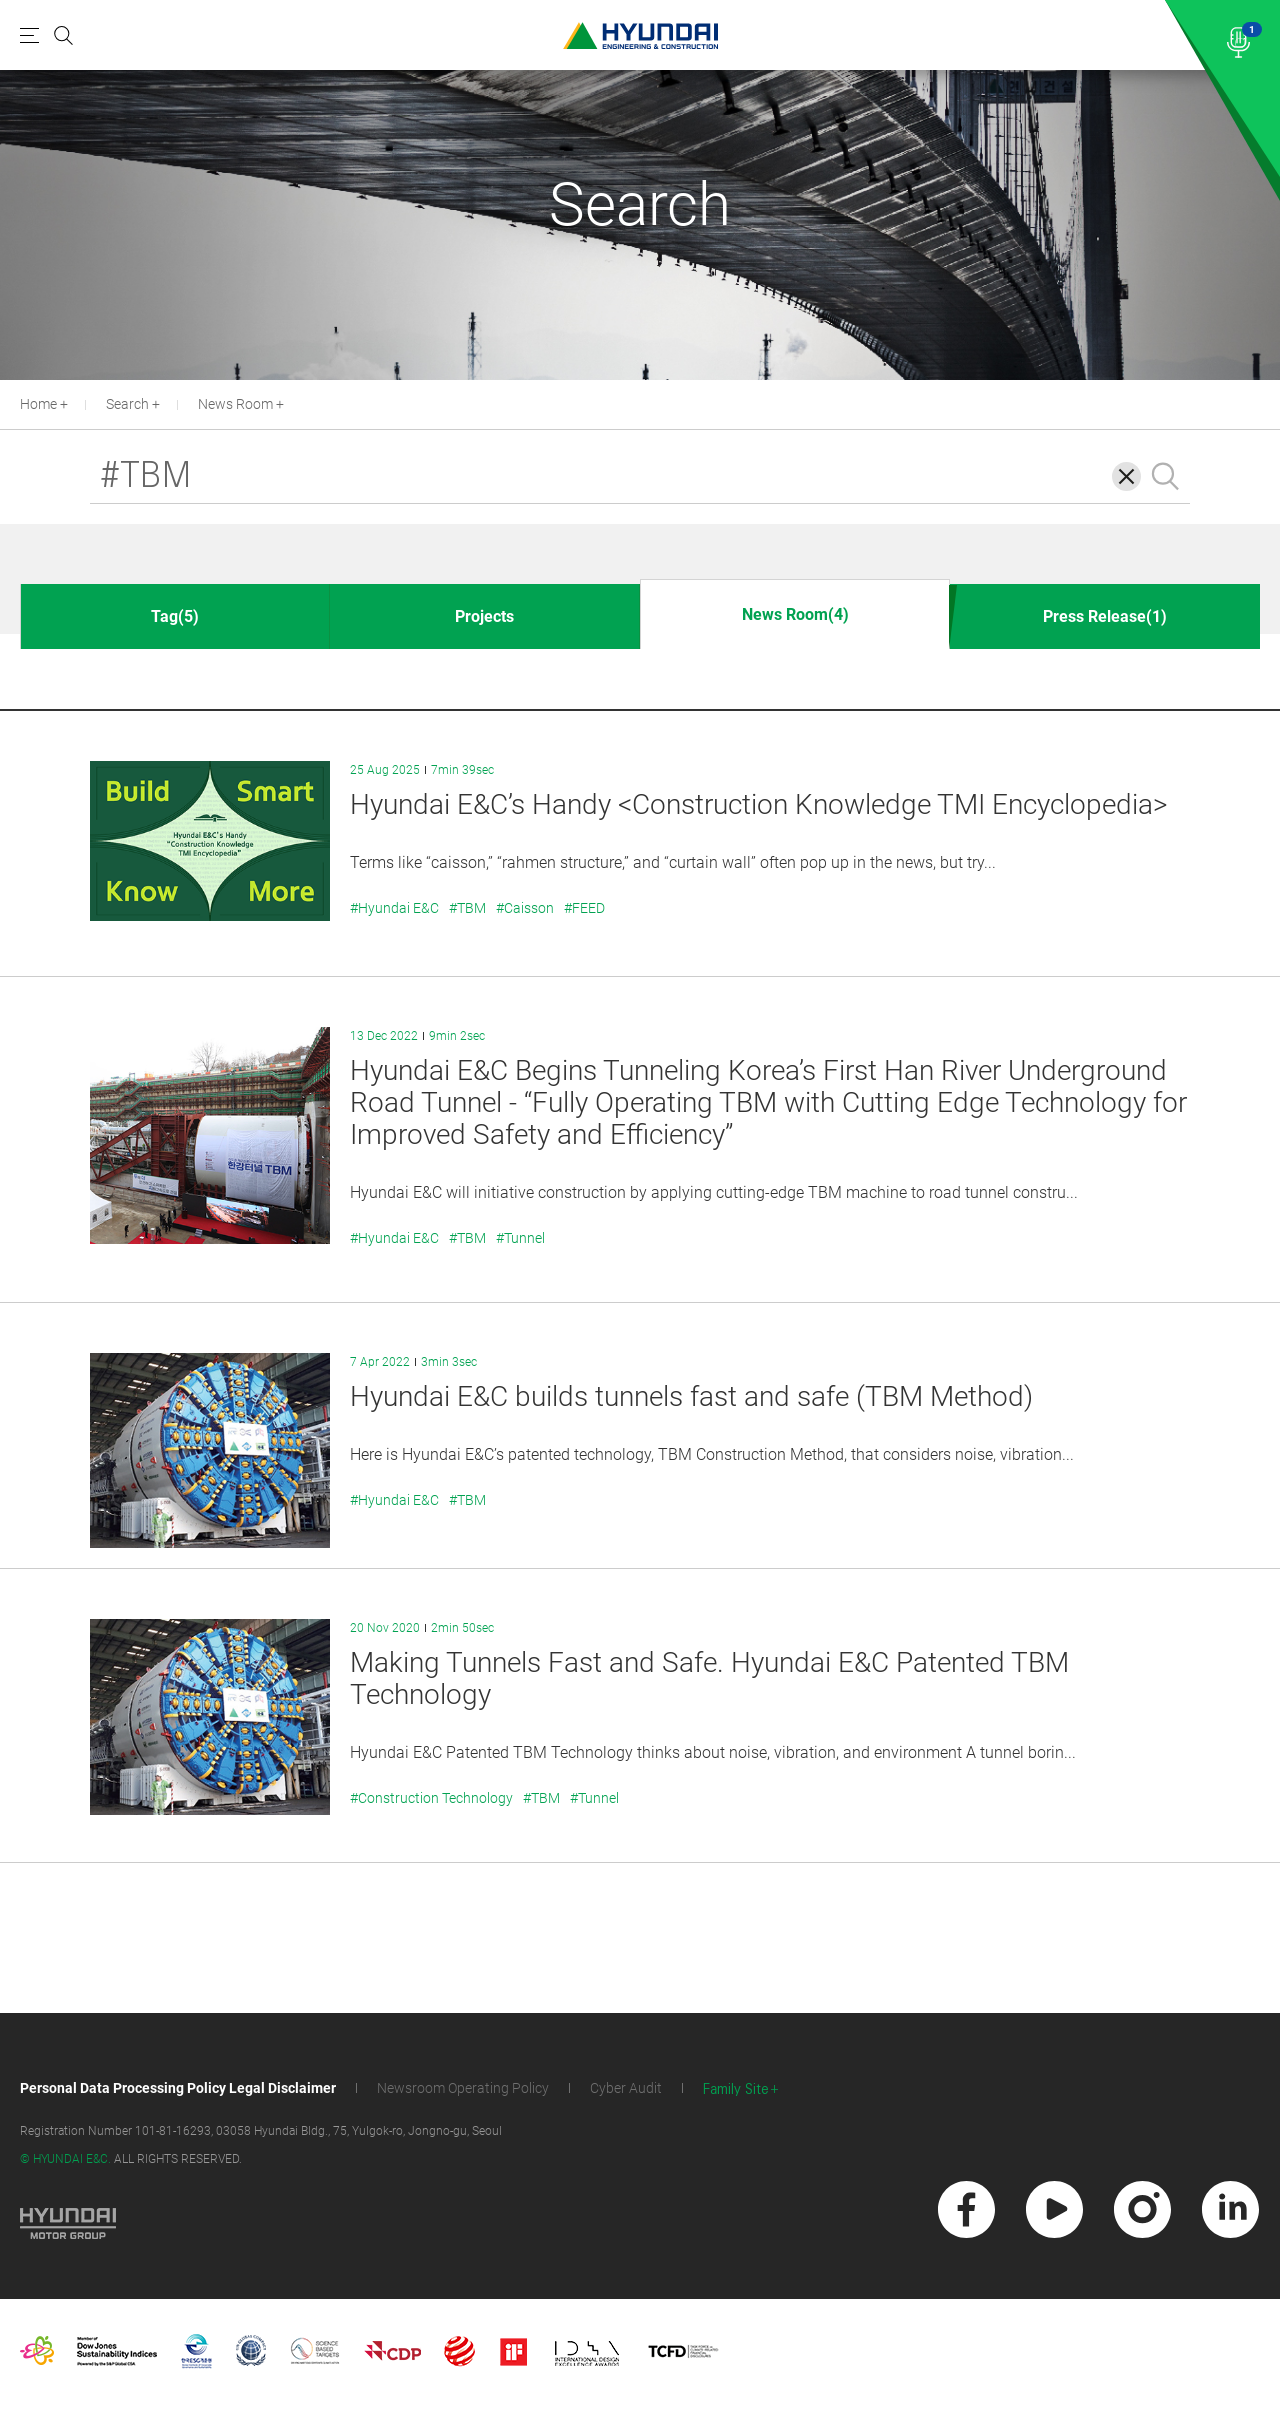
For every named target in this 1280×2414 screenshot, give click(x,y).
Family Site (736, 2089)
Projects (484, 616)
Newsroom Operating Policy (463, 2088)
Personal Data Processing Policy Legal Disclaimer (178, 2088)
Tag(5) (175, 616)
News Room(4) (795, 614)
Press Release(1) (1105, 616)
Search (127, 404)
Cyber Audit (626, 2088)
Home (38, 404)
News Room (235, 404)
